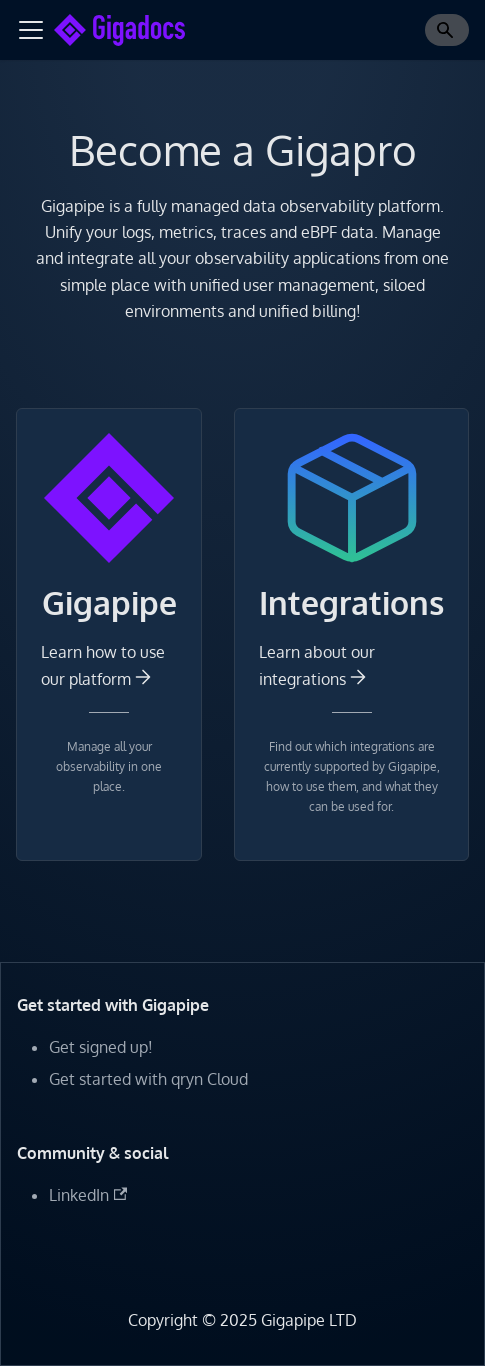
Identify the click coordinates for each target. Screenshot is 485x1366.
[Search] (447, 30)
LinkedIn (88, 1195)
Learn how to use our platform (103, 665)
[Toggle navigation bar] (31, 30)
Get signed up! (101, 1047)
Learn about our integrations (317, 665)
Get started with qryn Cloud (148, 1079)
